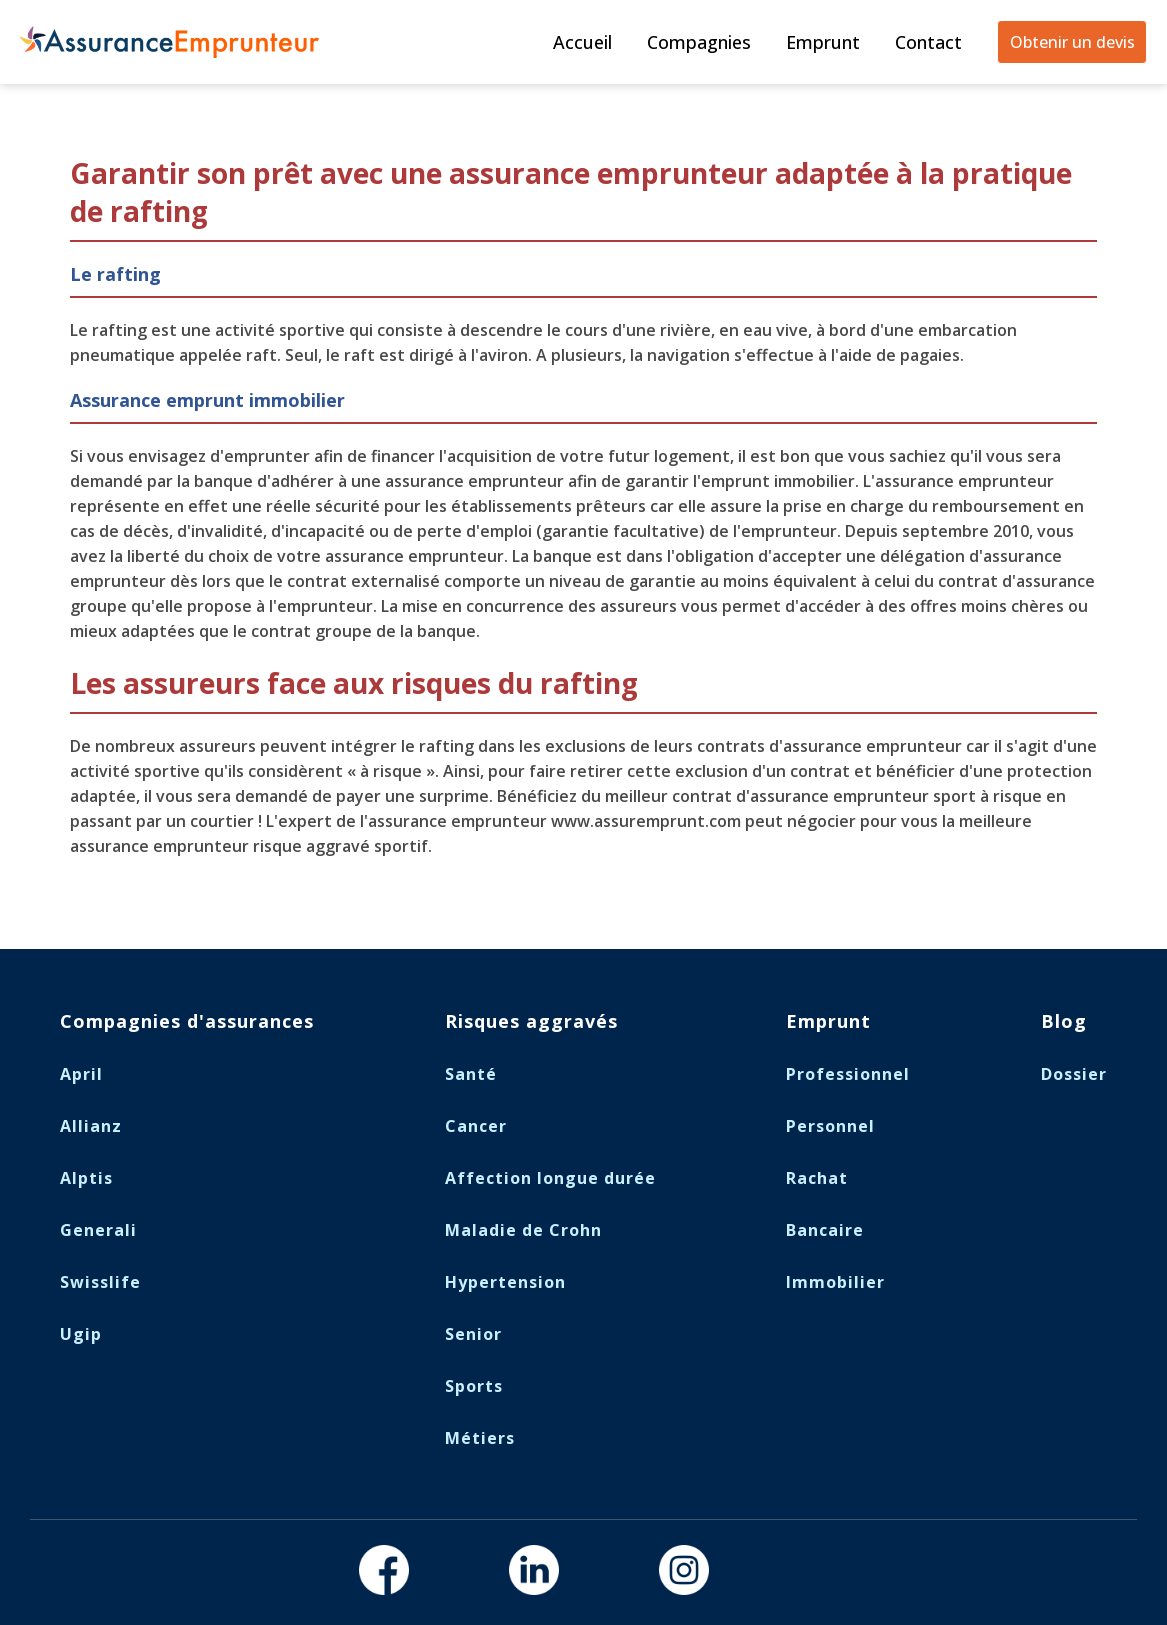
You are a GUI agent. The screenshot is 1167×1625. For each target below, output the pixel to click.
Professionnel (848, 1074)
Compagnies (699, 42)
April (81, 1074)
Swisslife (100, 1282)
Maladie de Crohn (523, 1230)
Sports (474, 1386)
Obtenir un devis (1072, 42)
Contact (928, 42)
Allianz (91, 1126)
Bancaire (825, 1230)
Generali (98, 1230)
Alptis (86, 1178)
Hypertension (505, 1282)
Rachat (817, 1178)
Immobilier (835, 1282)
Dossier (1074, 1074)
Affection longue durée (550, 1178)
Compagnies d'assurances (187, 1021)
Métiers (480, 1438)
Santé (471, 1074)
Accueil (582, 42)
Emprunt (823, 42)
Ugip (81, 1334)
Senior (473, 1334)
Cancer (476, 1126)
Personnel (830, 1126)
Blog (1064, 1021)
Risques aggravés (531, 1021)
